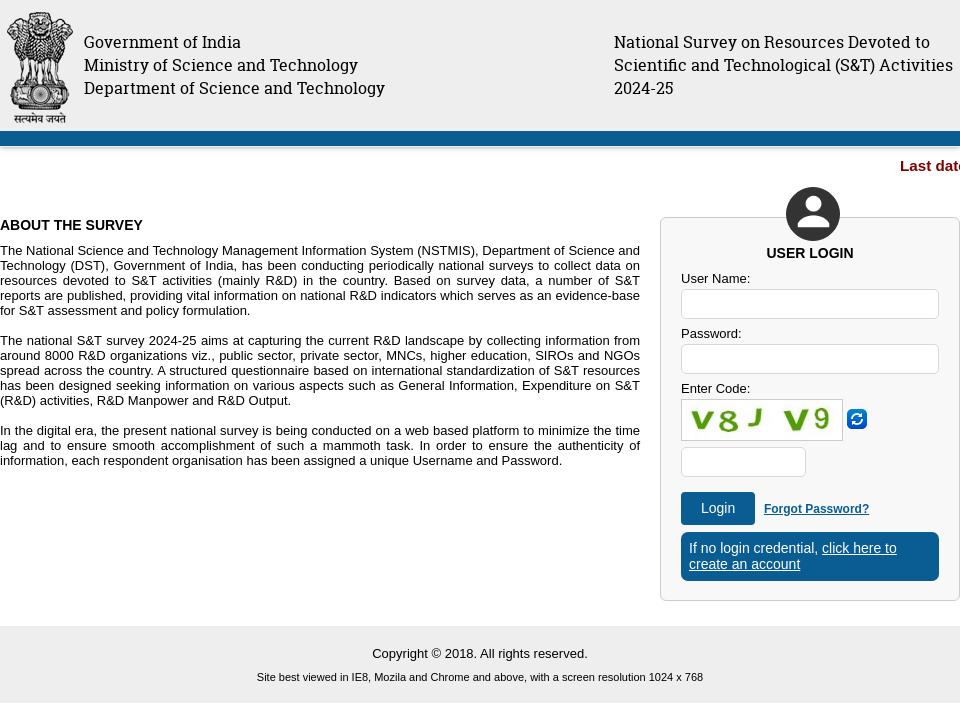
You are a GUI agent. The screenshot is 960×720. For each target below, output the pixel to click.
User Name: (715, 278)
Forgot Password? (816, 509)
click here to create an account (793, 556)
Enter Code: (715, 388)
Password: (711, 333)
